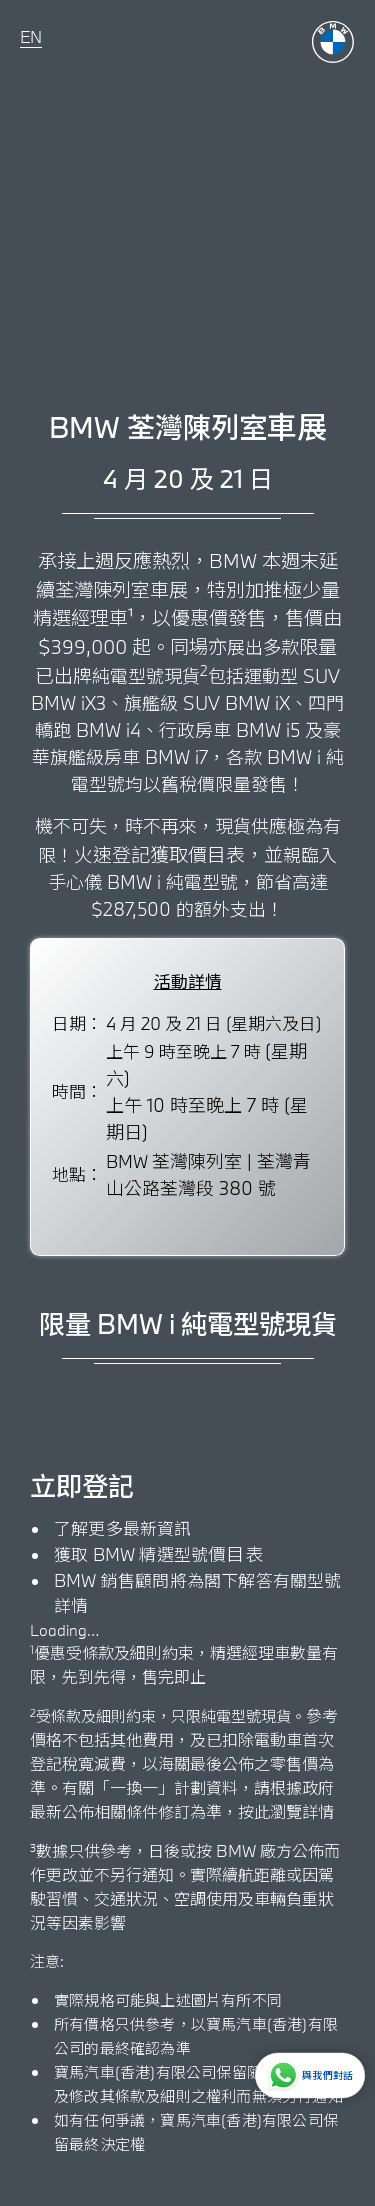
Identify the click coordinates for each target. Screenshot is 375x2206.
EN (31, 36)
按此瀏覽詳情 (286, 1811)
